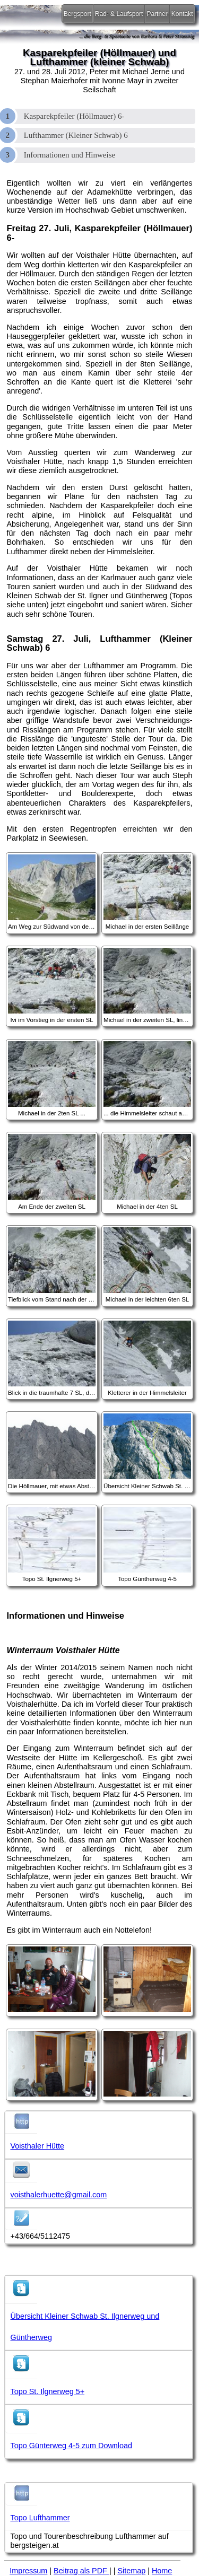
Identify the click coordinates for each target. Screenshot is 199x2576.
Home (162, 2570)
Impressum (28, 2570)
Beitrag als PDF (81, 2570)
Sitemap (131, 2570)
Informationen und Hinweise (69, 155)
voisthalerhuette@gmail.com (59, 2194)
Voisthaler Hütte (38, 2146)
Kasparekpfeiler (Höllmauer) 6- (74, 116)
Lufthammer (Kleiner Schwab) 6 (76, 135)
